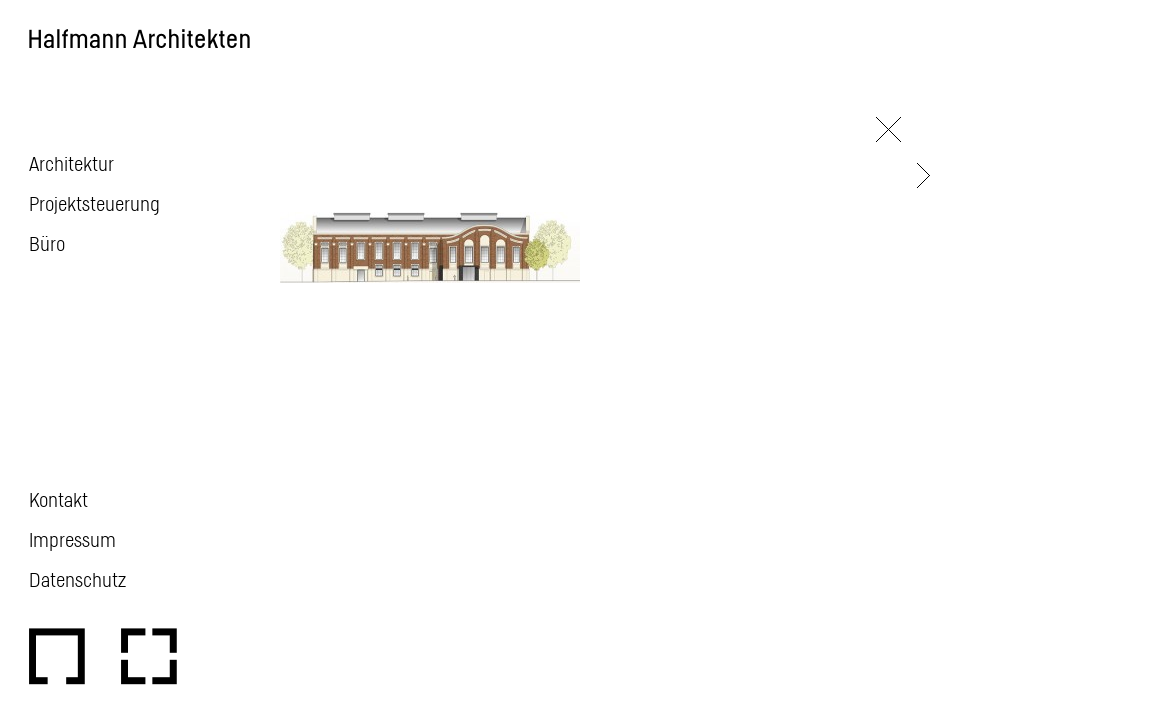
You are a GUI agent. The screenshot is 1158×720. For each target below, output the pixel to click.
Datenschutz (77, 579)
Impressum (72, 539)
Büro (47, 243)
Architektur (71, 163)
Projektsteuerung (94, 203)
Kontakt (58, 499)
